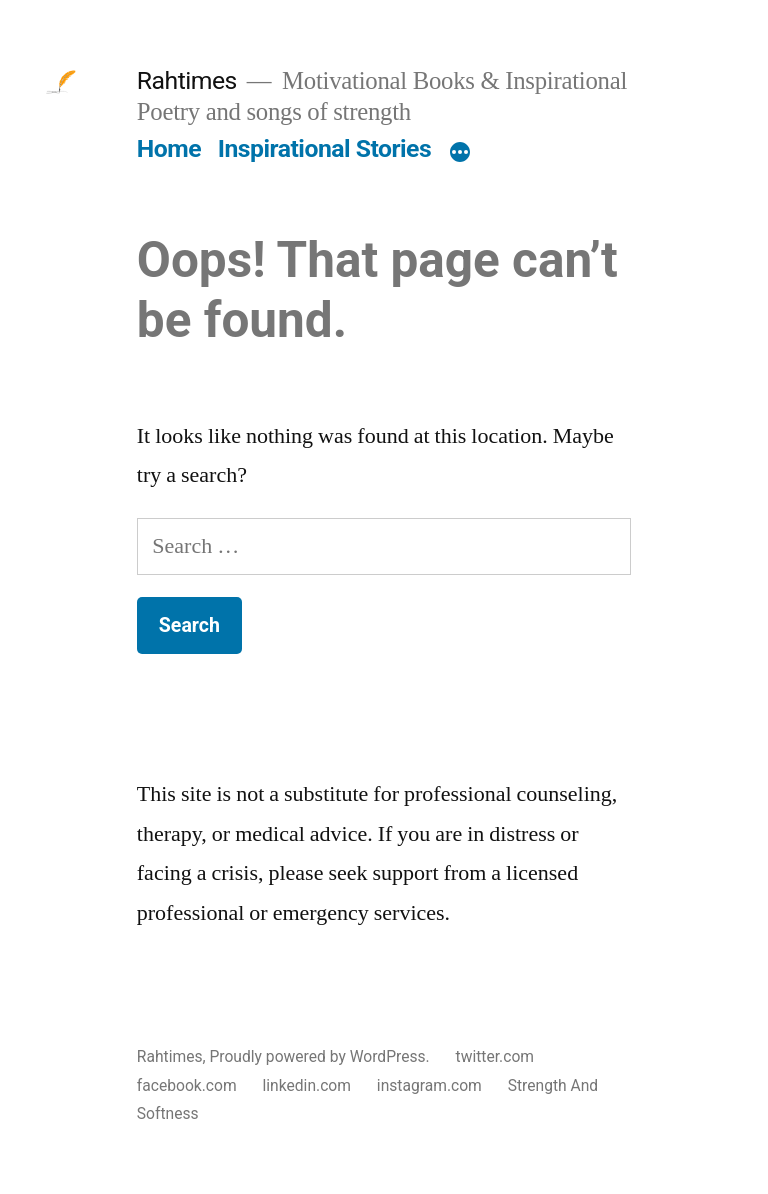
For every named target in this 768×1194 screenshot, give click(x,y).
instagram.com (429, 1085)
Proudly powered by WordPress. (321, 1056)
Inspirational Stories (324, 148)
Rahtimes (187, 80)
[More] (460, 153)
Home (169, 148)
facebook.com (187, 1085)
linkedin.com (307, 1085)
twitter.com (495, 1056)
